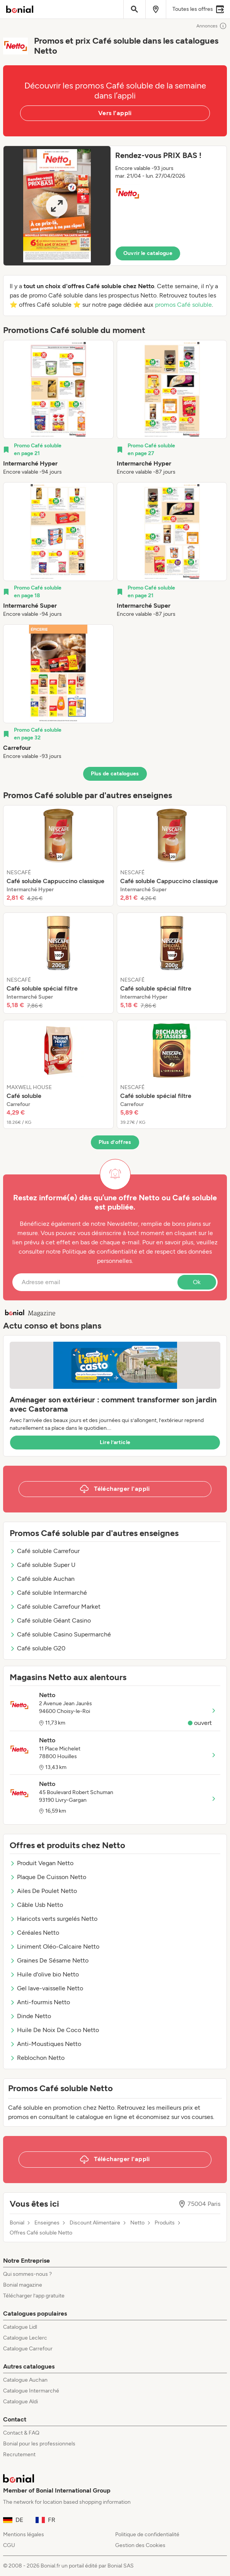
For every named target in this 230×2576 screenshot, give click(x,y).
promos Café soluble (183, 304)
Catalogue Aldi (20, 2401)
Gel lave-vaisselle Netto (46, 1988)
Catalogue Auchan (25, 2380)
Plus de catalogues (115, 773)
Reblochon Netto (37, 2057)
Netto (137, 2223)
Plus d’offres (115, 1142)
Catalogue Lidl (20, 2327)
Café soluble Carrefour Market (55, 1606)
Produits (165, 2223)
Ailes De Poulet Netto (43, 1891)
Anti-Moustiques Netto (45, 2044)
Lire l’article (115, 1442)
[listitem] (58, 408)
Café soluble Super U (42, 1564)
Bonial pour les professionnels (39, 2443)
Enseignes (47, 2223)
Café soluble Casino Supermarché (60, 1634)
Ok (197, 1282)
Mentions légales (23, 2534)
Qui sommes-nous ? (27, 2274)
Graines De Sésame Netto (49, 1960)
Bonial (17, 2223)
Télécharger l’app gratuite (34, 2295)
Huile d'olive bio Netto (44, 1974)
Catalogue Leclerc (25, 2338)
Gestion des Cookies (140, 2545)
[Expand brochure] (57, 205)
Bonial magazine (22, 2285)
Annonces (211, 26)
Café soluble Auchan (42, 1578)
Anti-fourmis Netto (40, 2002)
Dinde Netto (30, 2016)
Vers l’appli (115, 113)
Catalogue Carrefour (28, 2348)
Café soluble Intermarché (48, 1592)
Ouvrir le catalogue (148, 253)
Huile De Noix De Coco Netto (54, 2030)
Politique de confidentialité (147, 2534)
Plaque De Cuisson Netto (48, 1877)
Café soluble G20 (37, 1648)
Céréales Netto (34, 1932)
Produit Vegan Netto (41, 1863)
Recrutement (19, 2454)
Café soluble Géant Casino (50, 1620)
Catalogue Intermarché (31, 2390)
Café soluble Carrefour (45, 1551)
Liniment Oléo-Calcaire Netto (54, 1946)
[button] (115, 206)
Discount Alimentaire (95, 2223)
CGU (9, 2545)
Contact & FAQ (21, 2433)
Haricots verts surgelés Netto (53, 1918)
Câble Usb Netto (36, 1904)
